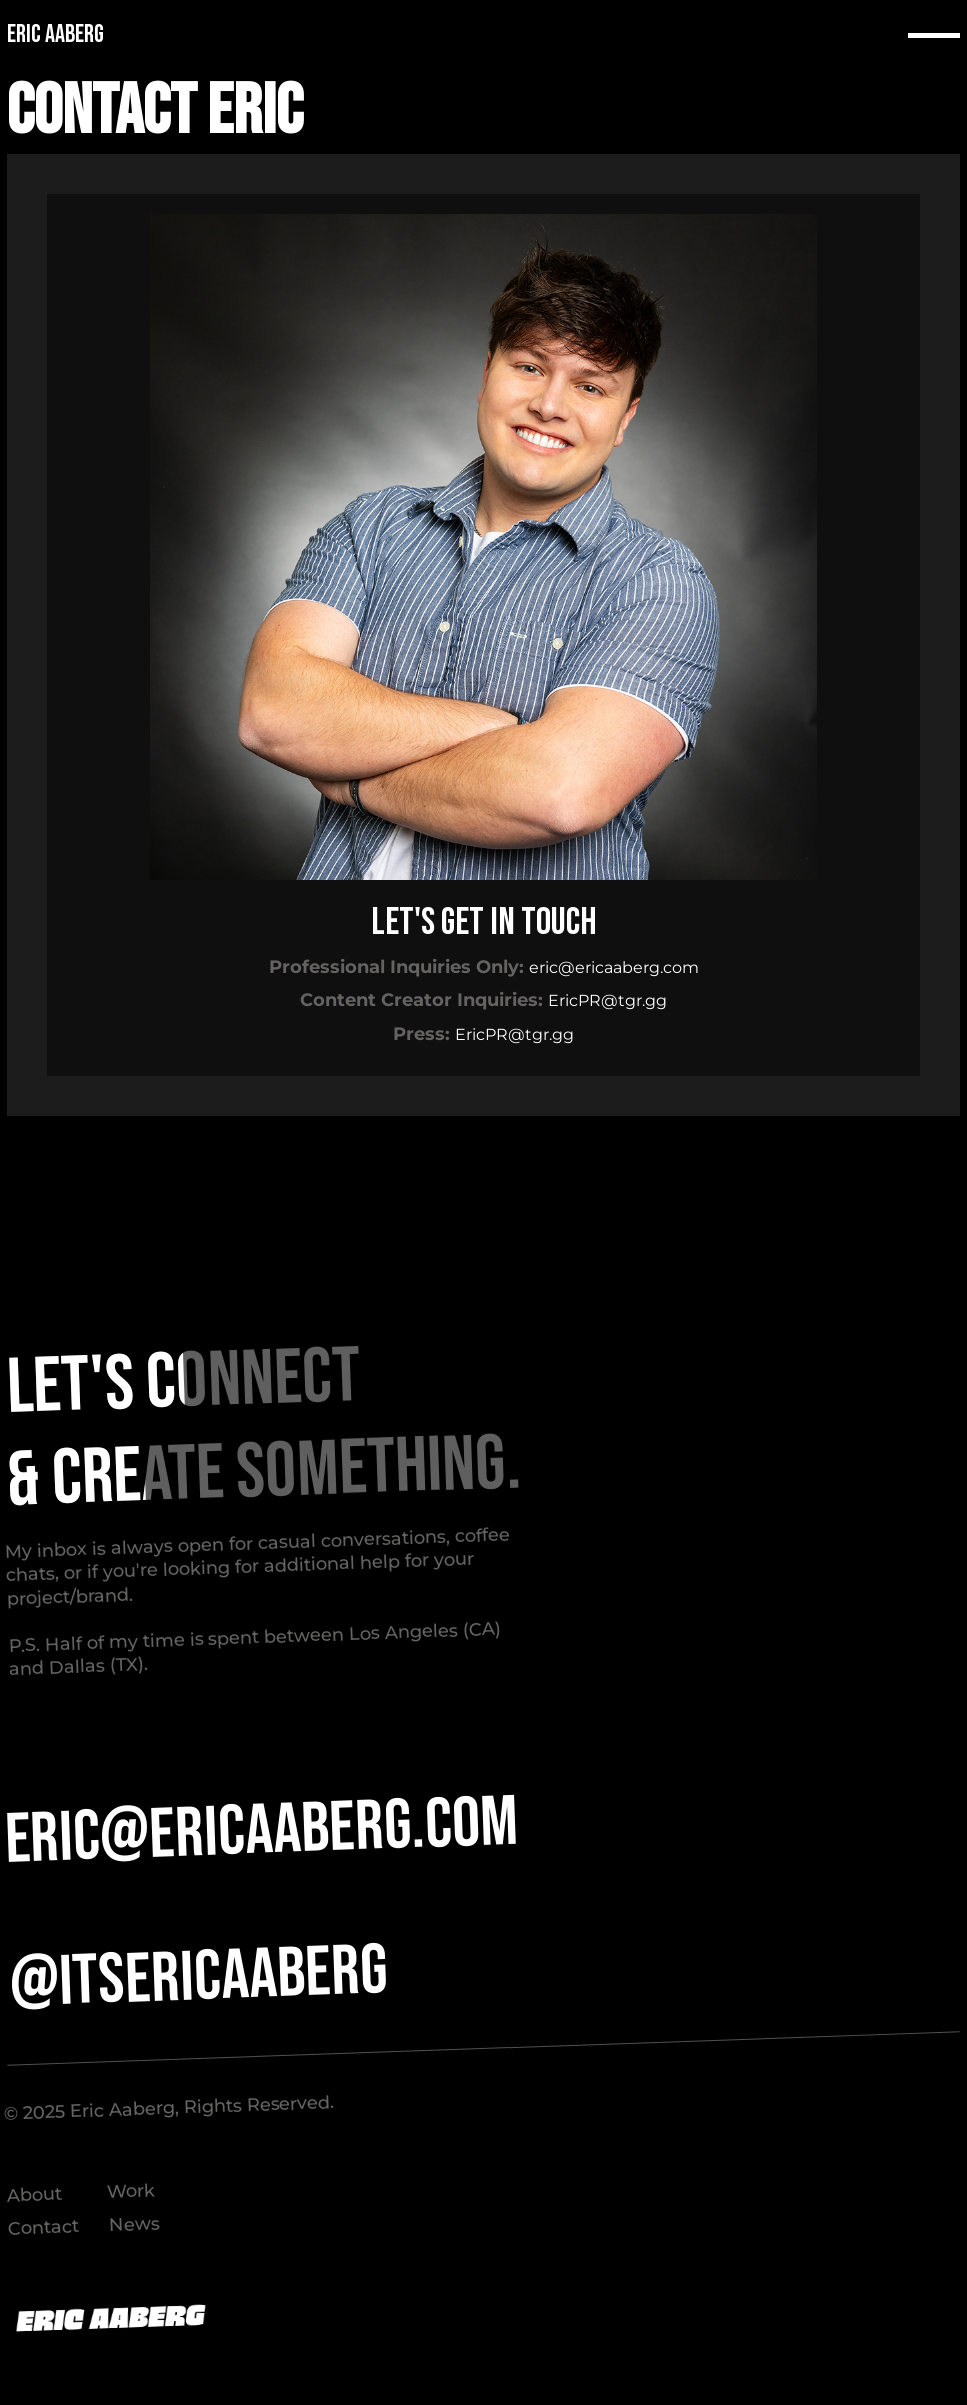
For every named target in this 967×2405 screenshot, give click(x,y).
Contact (43, 2227)
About (34, 2194)
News (134, 2224)
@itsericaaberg (198, 1978)
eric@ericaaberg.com (614, 967)
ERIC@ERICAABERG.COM (261, 1832)
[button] (934, 35)
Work (131, 2190)
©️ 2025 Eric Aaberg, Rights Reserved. (169, 2108)
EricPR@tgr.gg (607, 1000)
